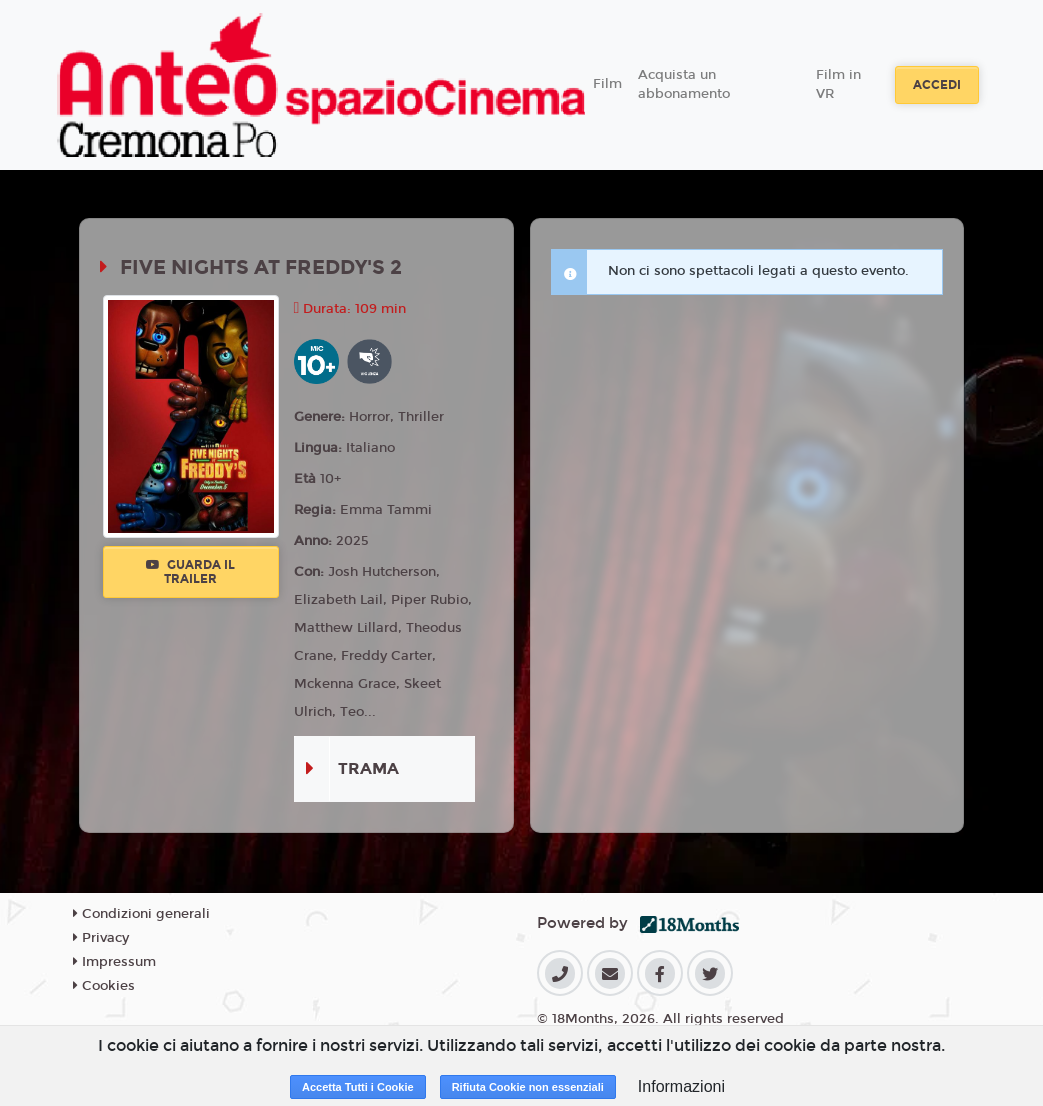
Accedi (937, 85)
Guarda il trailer (190, 572)
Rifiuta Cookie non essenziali (528, 1087)
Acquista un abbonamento (684, 85)
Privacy (101, 938)
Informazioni (681, 1086)
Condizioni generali (141, 914)
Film (607, 84)
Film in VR (838, 85)
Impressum (114, 962)
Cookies (104, 986)
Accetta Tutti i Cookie (358, 1087)
